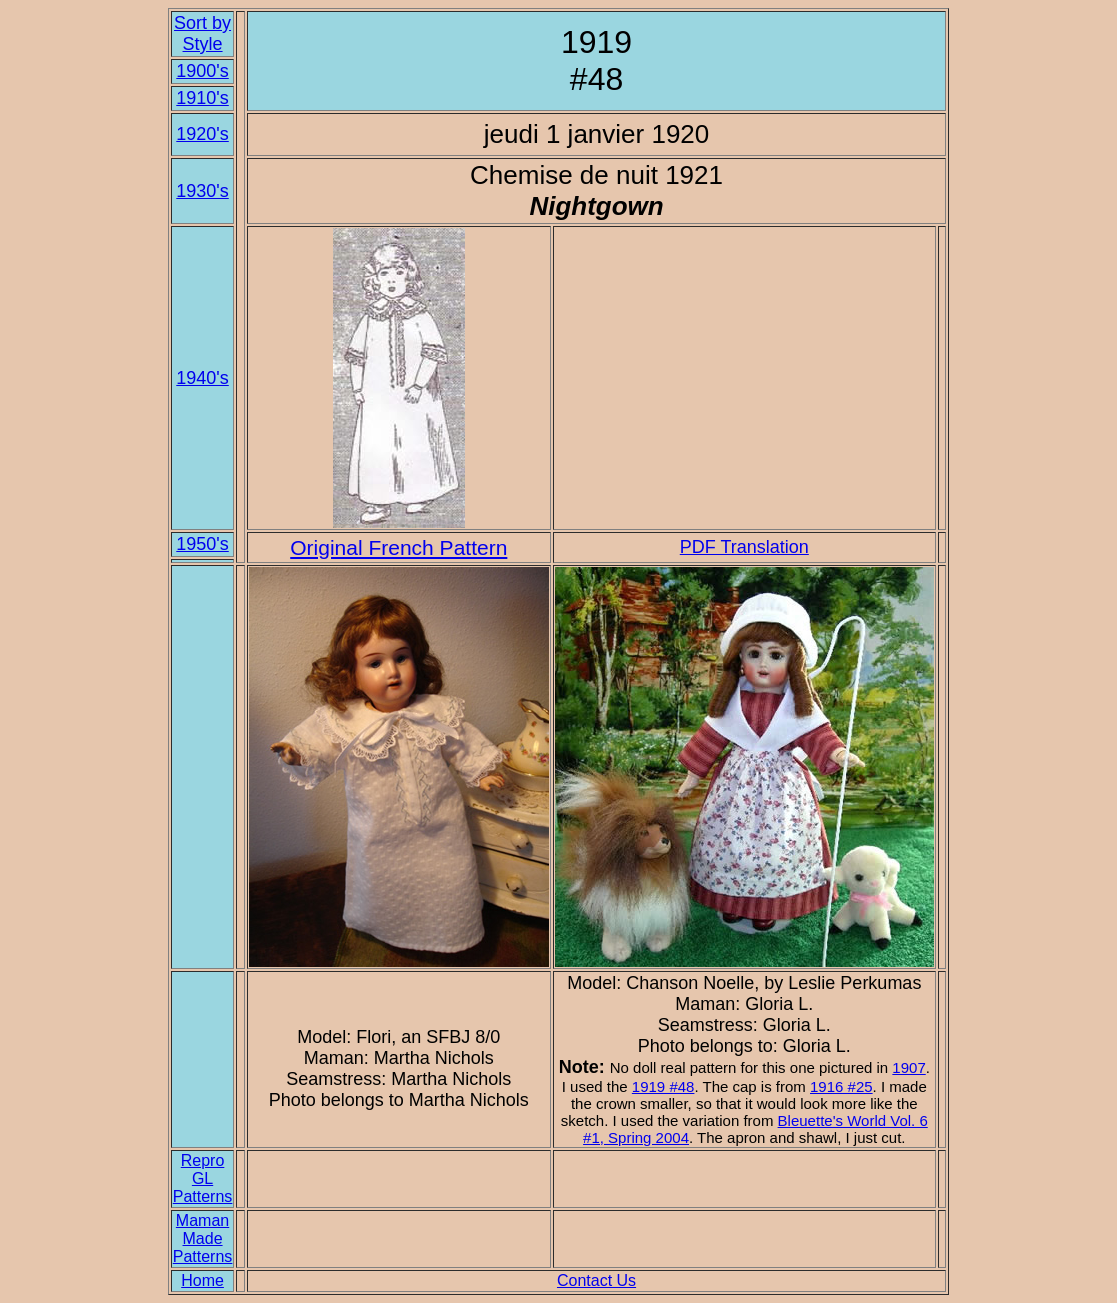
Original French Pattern (398, 547)
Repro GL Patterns (203, 1178)
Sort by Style (202, 33)
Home (202, 1280)
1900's (202, 71)
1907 (908, 1067)
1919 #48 (663, 1086)
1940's (202, 378)
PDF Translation (744, 547)
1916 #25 (841, 1086)
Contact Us (596, 1280)
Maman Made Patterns (203, 1238)
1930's (202, 191)
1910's (202, 98)
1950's (202, 544)
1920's (202, 134)
